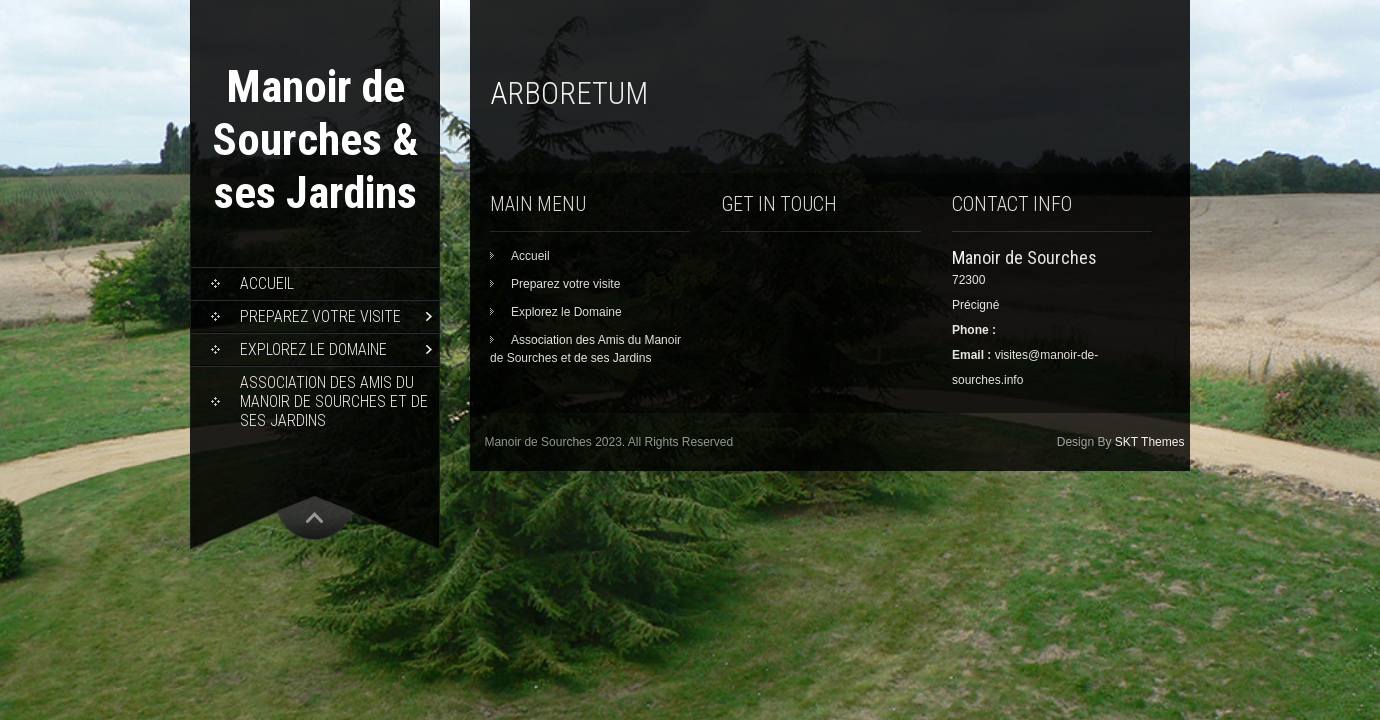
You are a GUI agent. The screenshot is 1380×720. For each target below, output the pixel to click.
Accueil (267, 283)
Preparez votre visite (320, 316)
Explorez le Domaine (313, 349)
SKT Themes (1150, 442)
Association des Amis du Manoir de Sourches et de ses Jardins (334, 401)
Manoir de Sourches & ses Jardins (315, 139)
